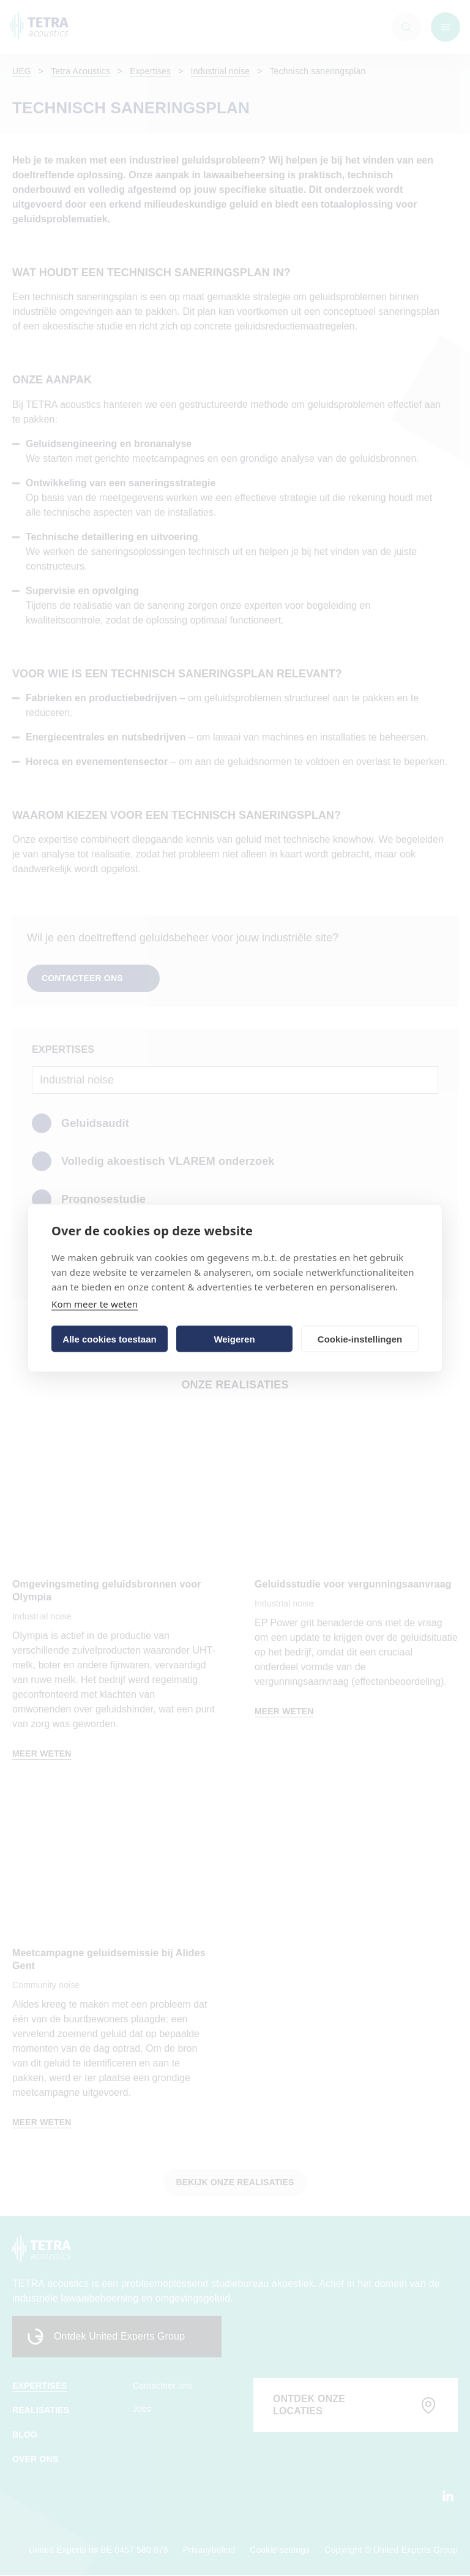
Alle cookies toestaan (109, 1338)
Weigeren (234, 1338)
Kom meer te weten (94, 1304)
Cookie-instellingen (360, 1338)
